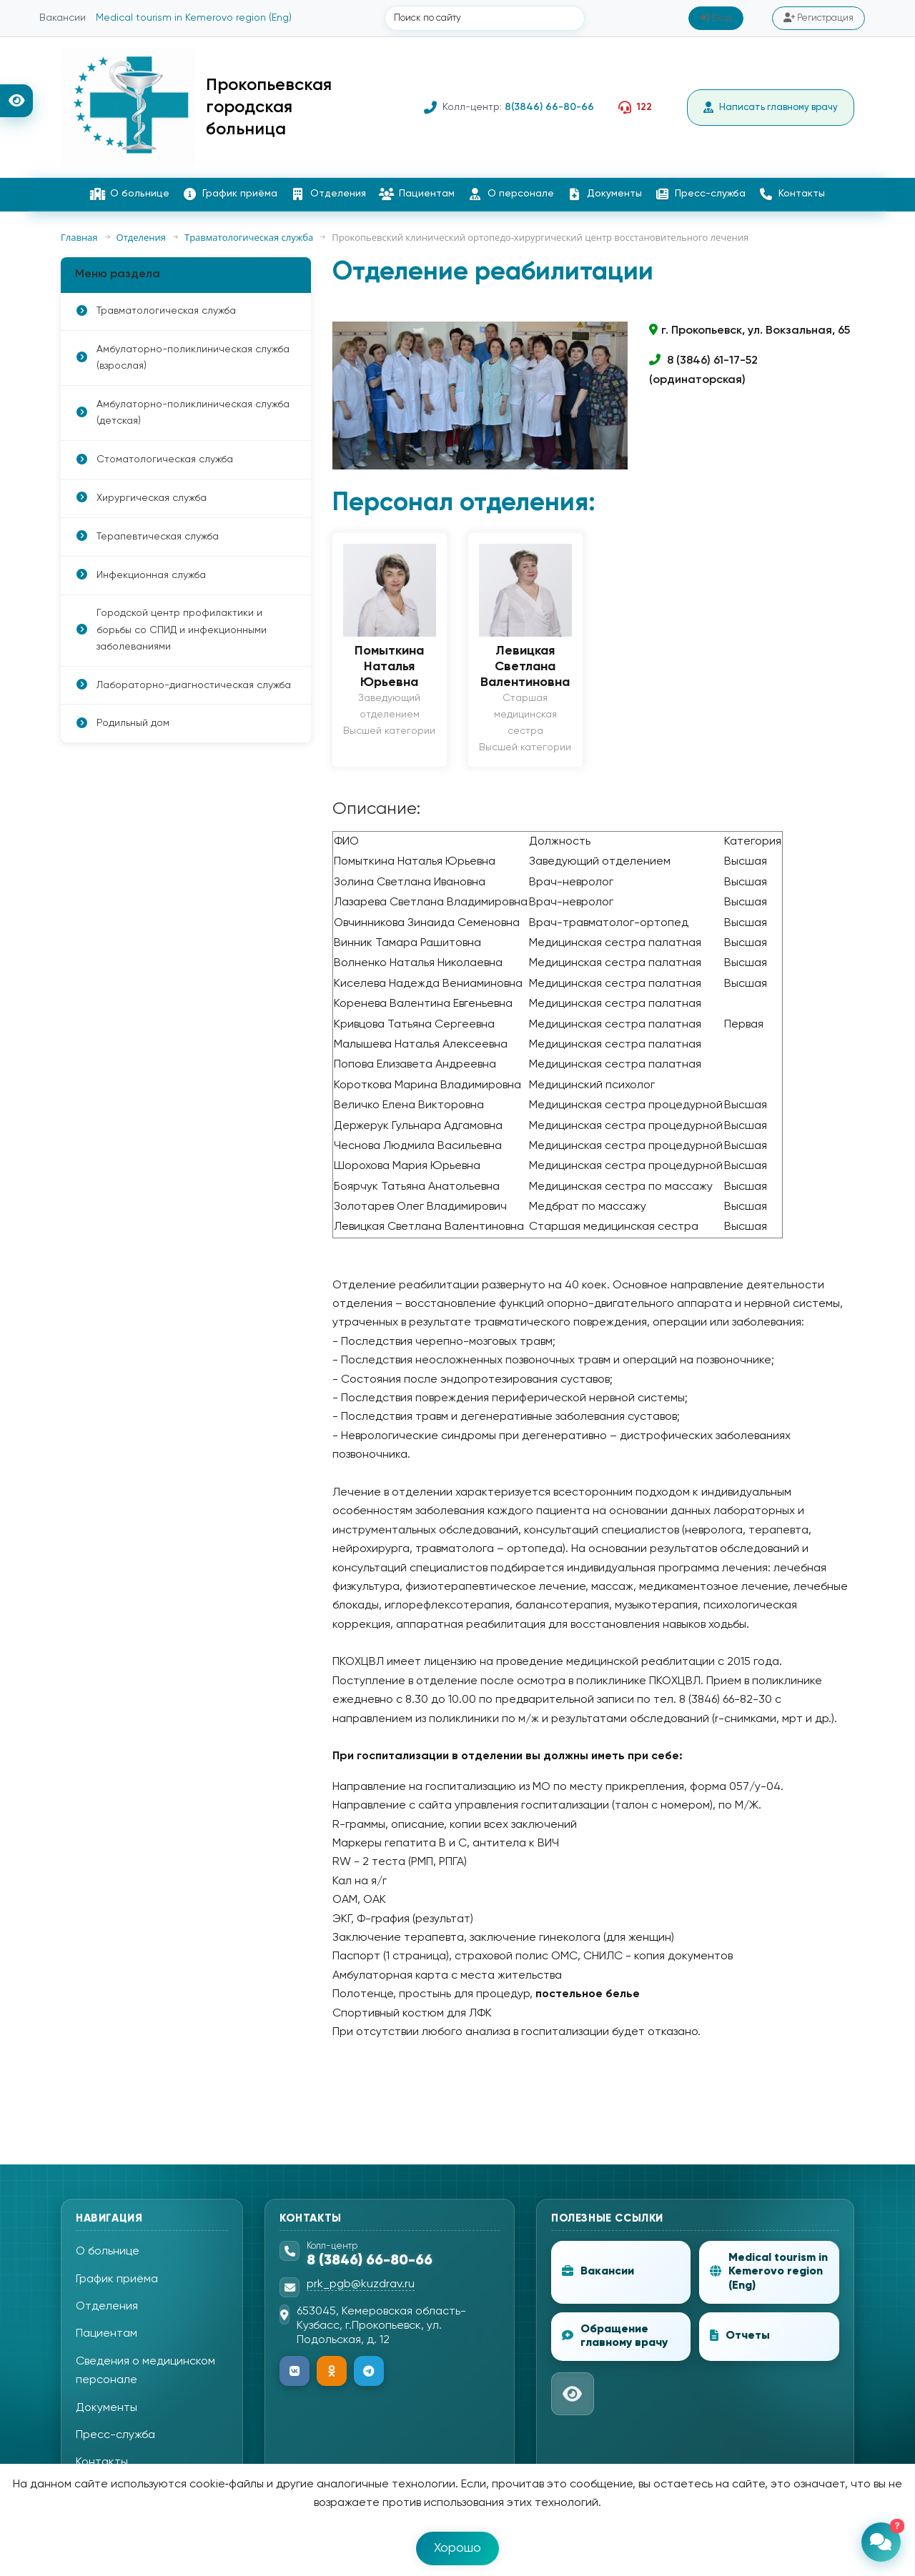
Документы (605, 195)
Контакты (792, 195)
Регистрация (818, 19)
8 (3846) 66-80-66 (369, 2262)
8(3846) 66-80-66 (543, 108)
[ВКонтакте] (295, 2372)
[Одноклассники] (332, 2372)
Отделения (328, 195)
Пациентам (417, 195)
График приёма (230, 195)
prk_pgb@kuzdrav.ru (361, 2286)
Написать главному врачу (767, 108)
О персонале (511, 195)
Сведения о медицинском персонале (145, 2372)
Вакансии (62, 19)
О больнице (130, 195)
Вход (716, 19)
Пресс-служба (701, 195)
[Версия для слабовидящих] (16, 100)
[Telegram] (369, 2372)
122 (638, 108)
